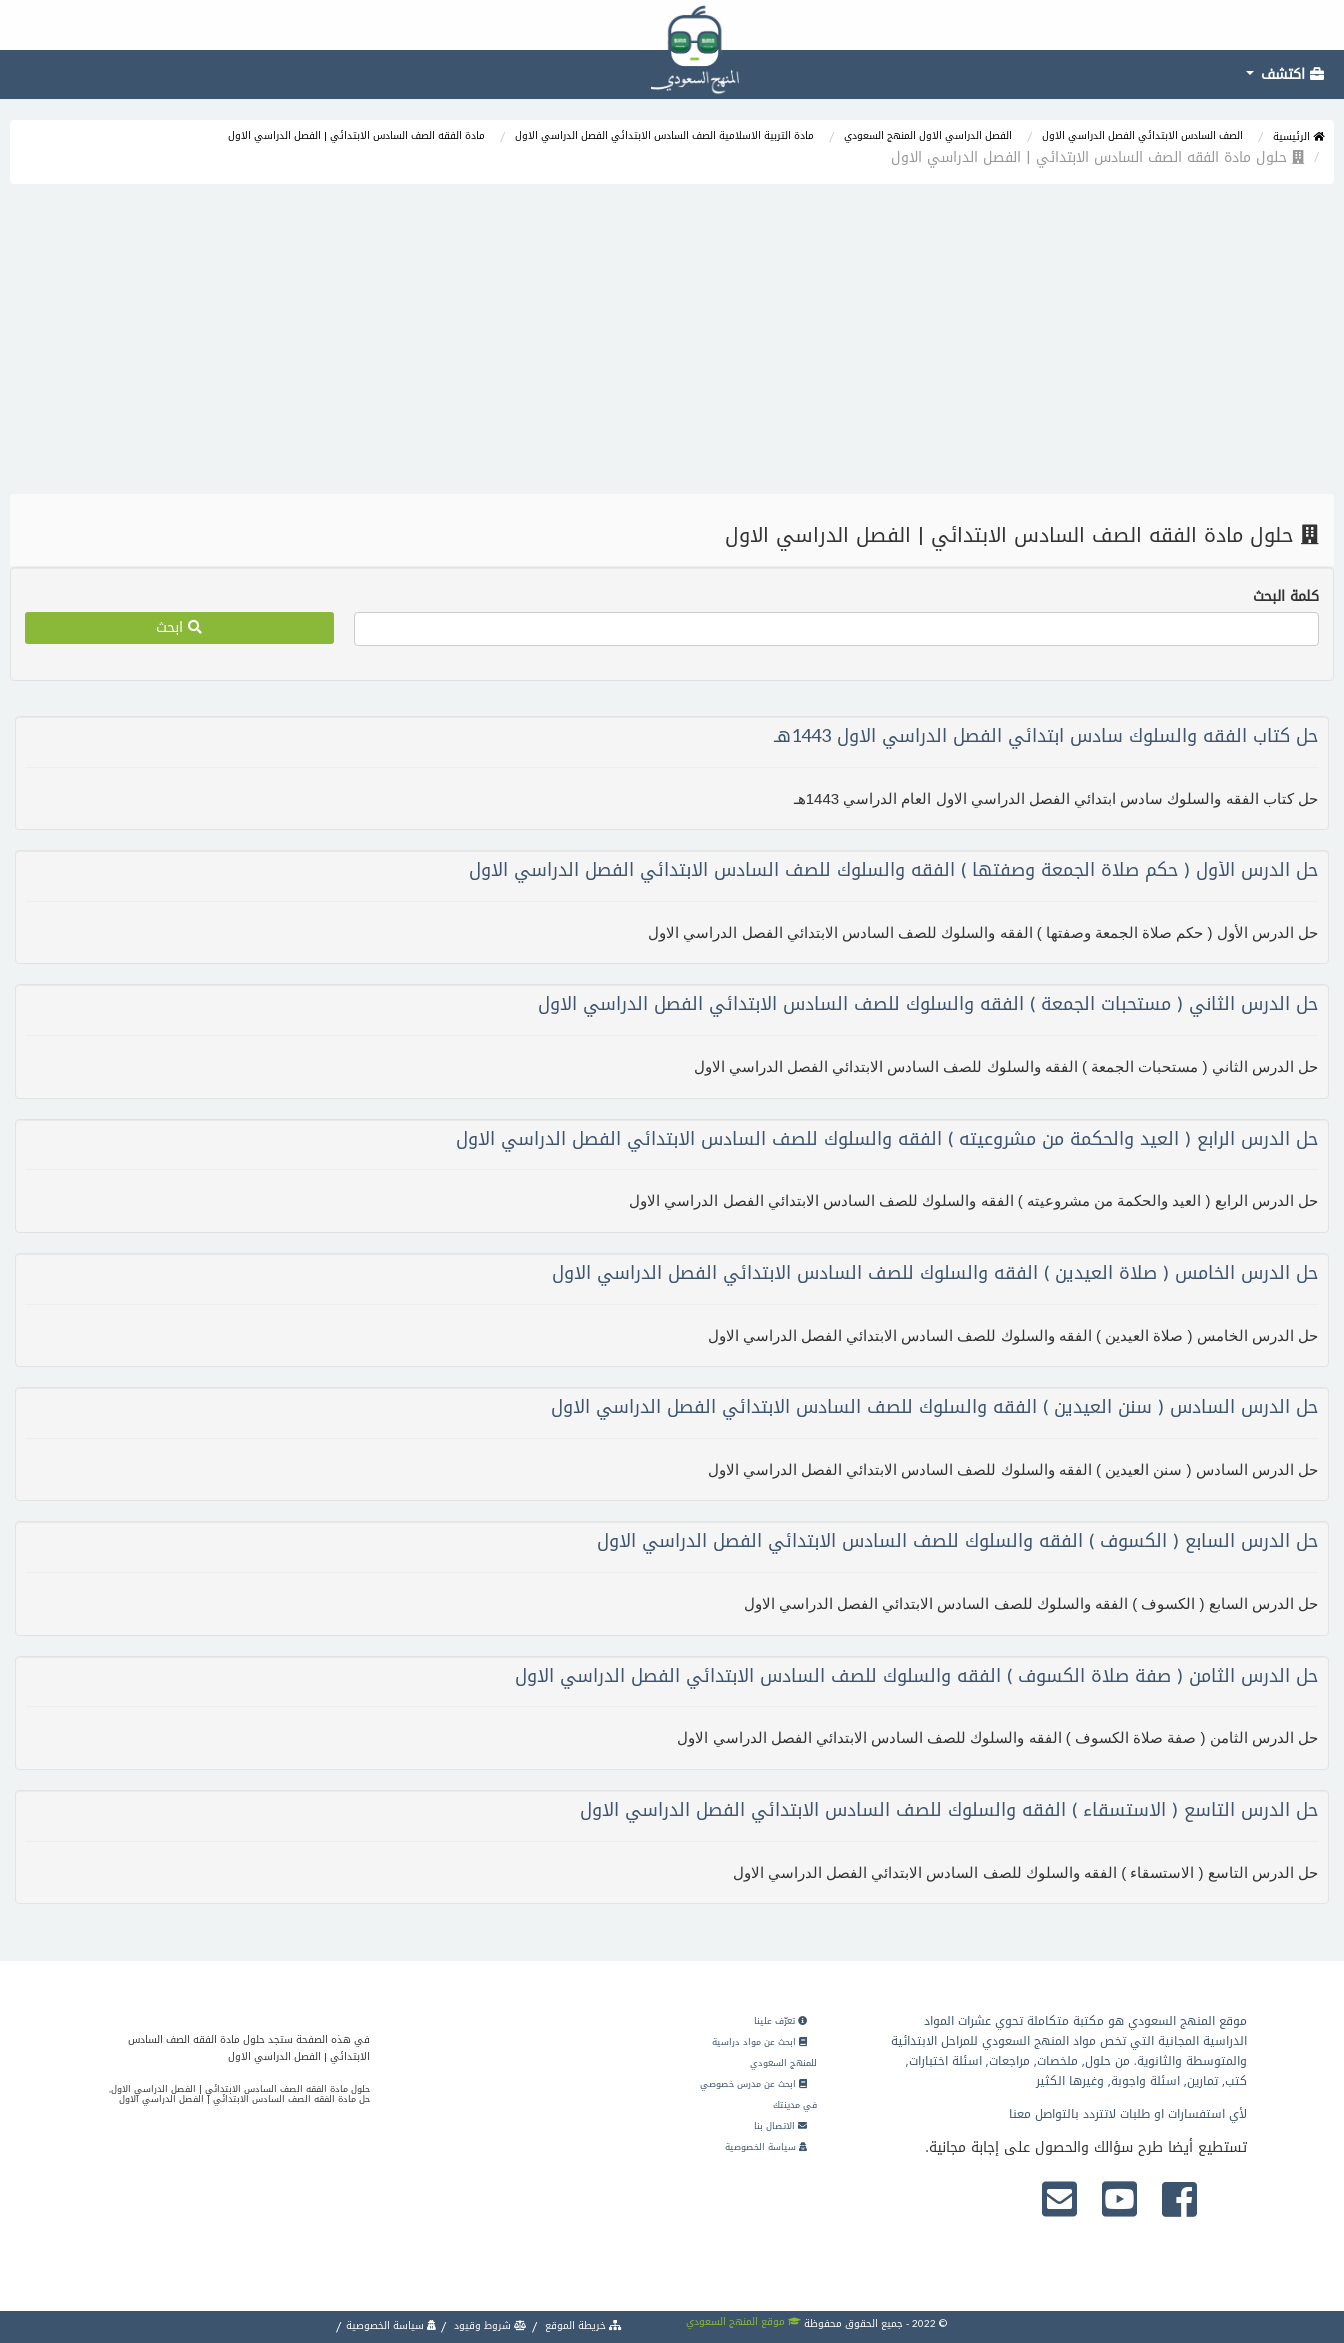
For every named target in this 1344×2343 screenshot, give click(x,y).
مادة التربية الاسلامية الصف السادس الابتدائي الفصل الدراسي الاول (664, 135)
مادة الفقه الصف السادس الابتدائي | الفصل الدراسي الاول (356, 135)
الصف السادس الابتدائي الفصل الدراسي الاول (1142, 135)
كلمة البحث (1286, 597)
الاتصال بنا (780, 2126)
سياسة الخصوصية (766, 2147)
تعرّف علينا (780, 2021)
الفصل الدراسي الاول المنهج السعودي (928, 135)
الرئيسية (1298, 136)
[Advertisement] (672, 344)
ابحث (179, 627)
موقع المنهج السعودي (743, 2321)
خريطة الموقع (582, 2325)
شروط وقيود (489, 2325)
